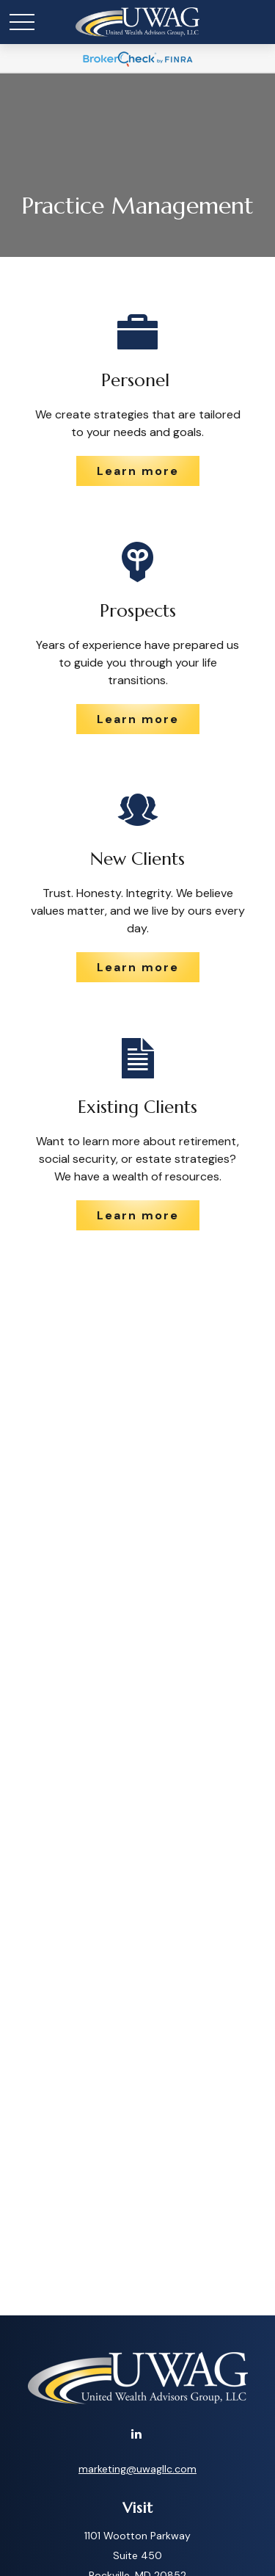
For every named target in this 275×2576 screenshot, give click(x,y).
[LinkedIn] (136, 2433)
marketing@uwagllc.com (137, 2468)
